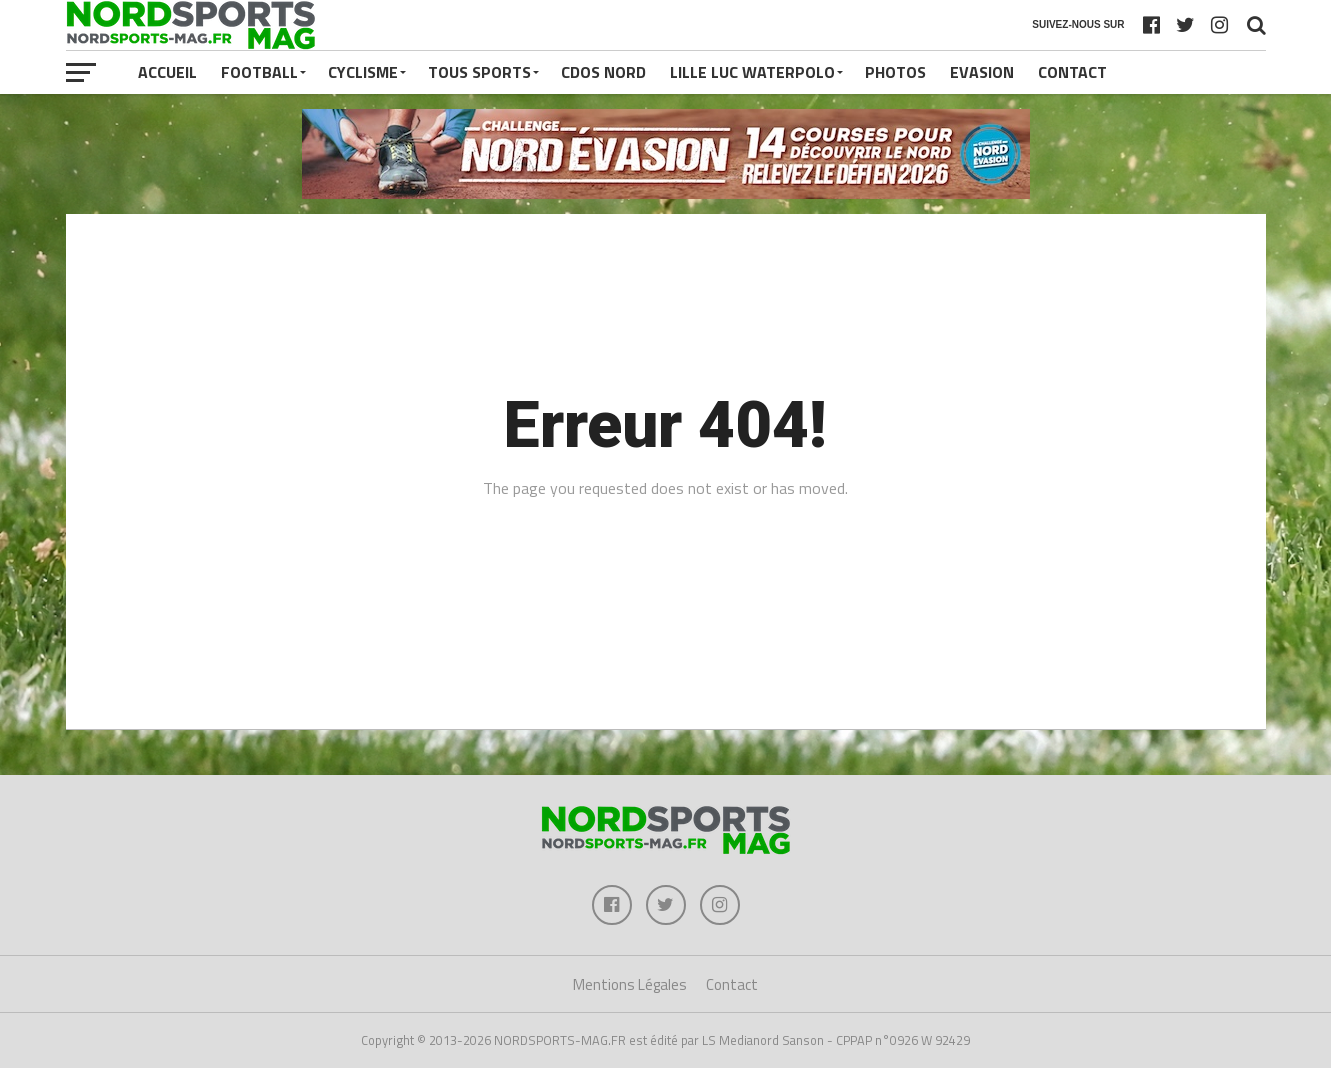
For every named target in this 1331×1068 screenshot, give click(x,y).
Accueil (167, 72)
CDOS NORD (603, 72)
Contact (1072, 72)
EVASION (982, 72)
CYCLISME (363, 72)
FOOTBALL (259, 72)
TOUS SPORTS (479, 72)
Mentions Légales (630, 984)
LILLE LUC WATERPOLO (752, 72)
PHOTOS (895, 72)
